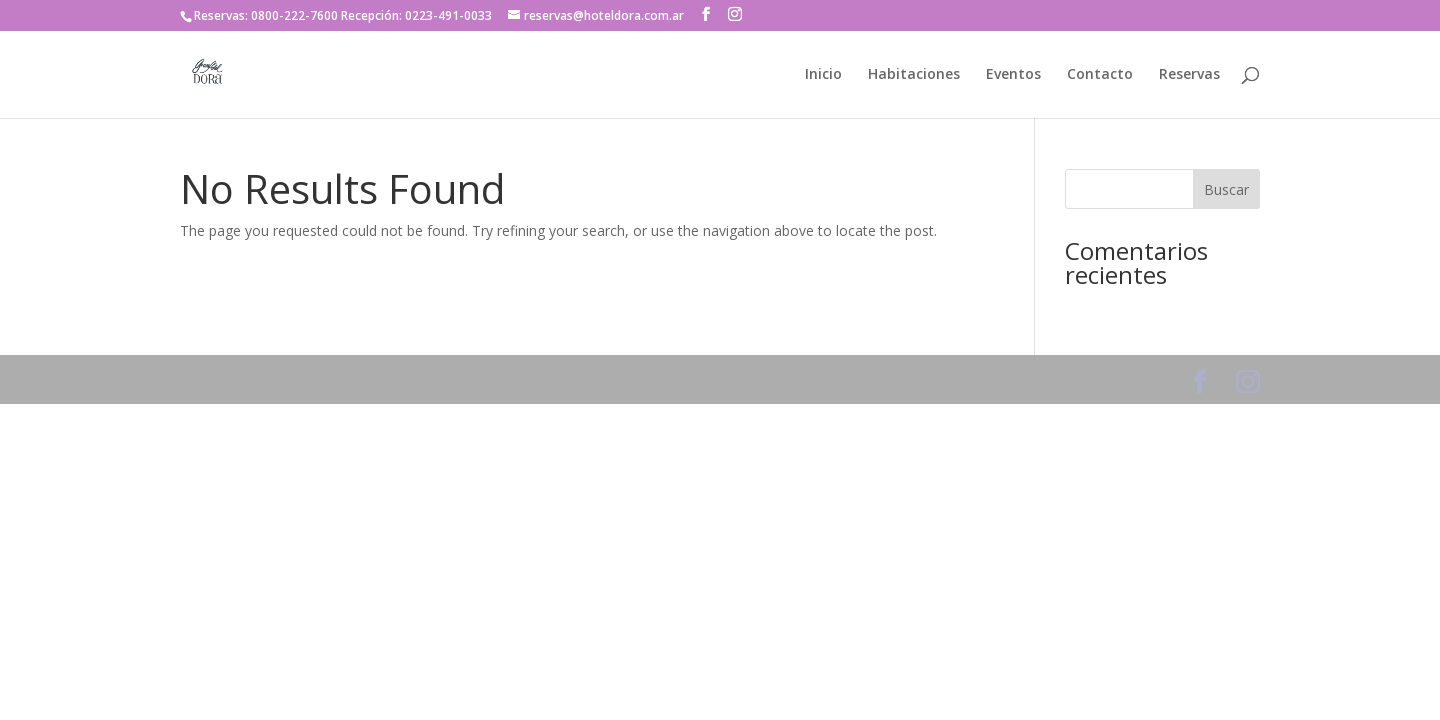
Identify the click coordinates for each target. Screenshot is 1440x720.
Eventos (1013, 75)
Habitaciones (914, 75)
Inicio (823, 75)
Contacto (1100, 75)
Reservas (1189, 75)
